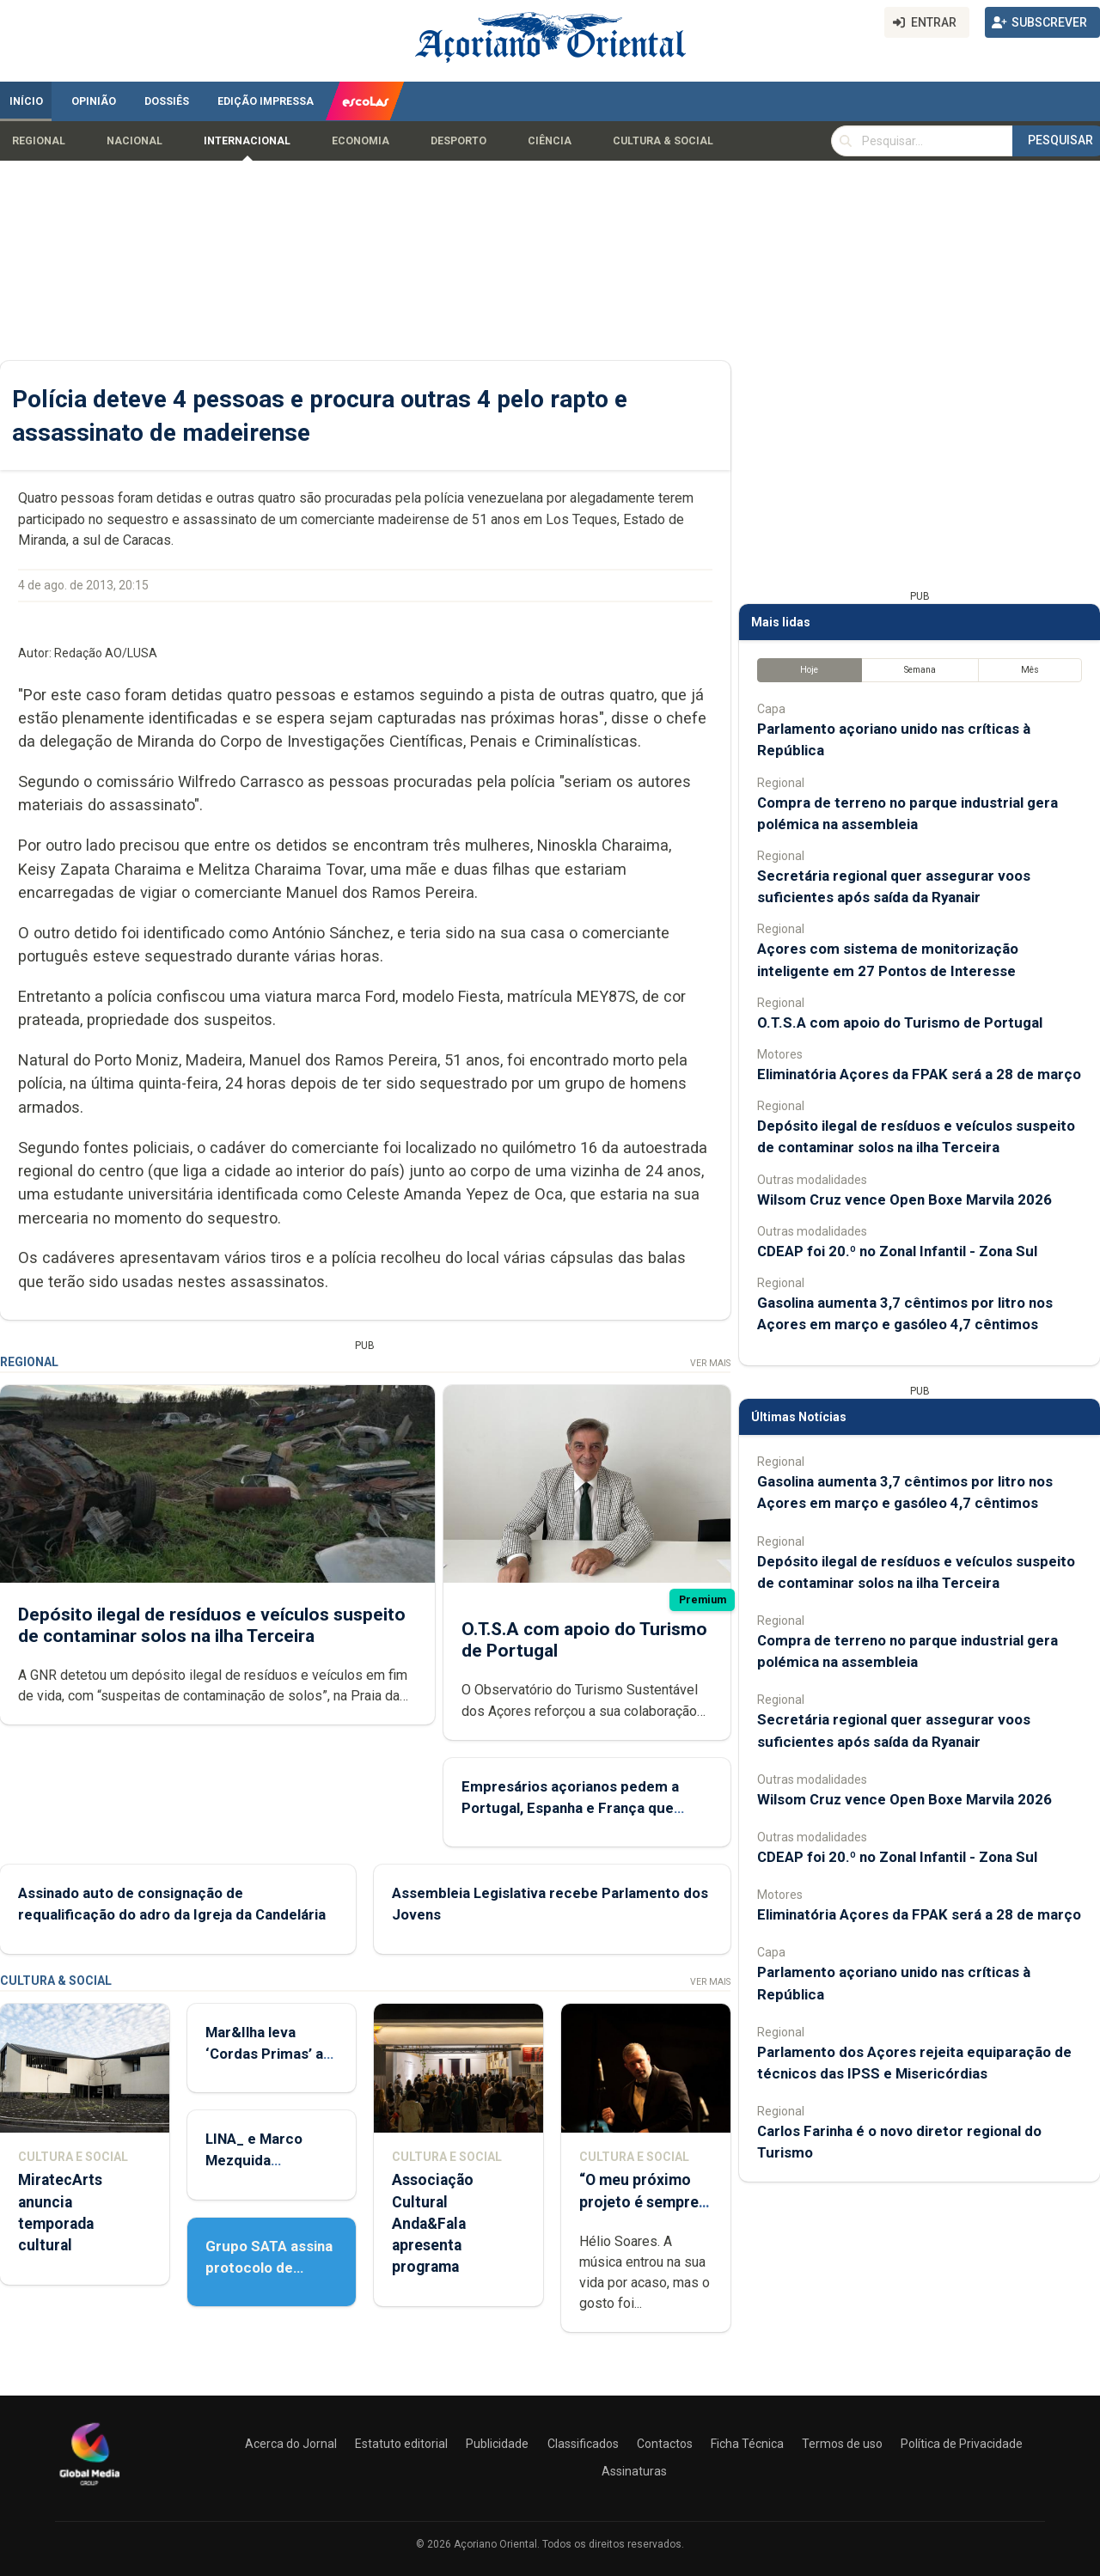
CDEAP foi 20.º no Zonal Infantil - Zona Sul (897, 1251)
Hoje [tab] (809, 669)
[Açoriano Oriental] (89, 2487)
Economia (360, 141)
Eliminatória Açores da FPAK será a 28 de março (919, 1074)
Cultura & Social (663, 141)
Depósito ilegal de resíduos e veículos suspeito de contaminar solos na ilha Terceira (212, 1624)
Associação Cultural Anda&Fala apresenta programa (433, 2223)
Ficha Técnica (747, 2444)
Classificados (583, 2444)
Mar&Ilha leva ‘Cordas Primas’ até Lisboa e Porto (271, 2054)
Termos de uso (842, 2444)
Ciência (549, 141)
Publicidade (497, 2444)
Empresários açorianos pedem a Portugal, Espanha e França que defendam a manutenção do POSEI (578, 1807)
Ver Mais (710, 1363)
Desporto (458, 141)
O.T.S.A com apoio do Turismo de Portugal (899, 1022)
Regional (38, 141)
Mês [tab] (1030, 669)
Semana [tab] (920, 669)
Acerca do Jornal (291, 2444)
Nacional (134, 141)
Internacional (247, 141)
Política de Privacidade (962, 2444)
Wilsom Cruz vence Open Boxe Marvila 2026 (904, 1199)
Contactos (665, 2444)
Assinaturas (634, 2471)
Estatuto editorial (401, 2444)
